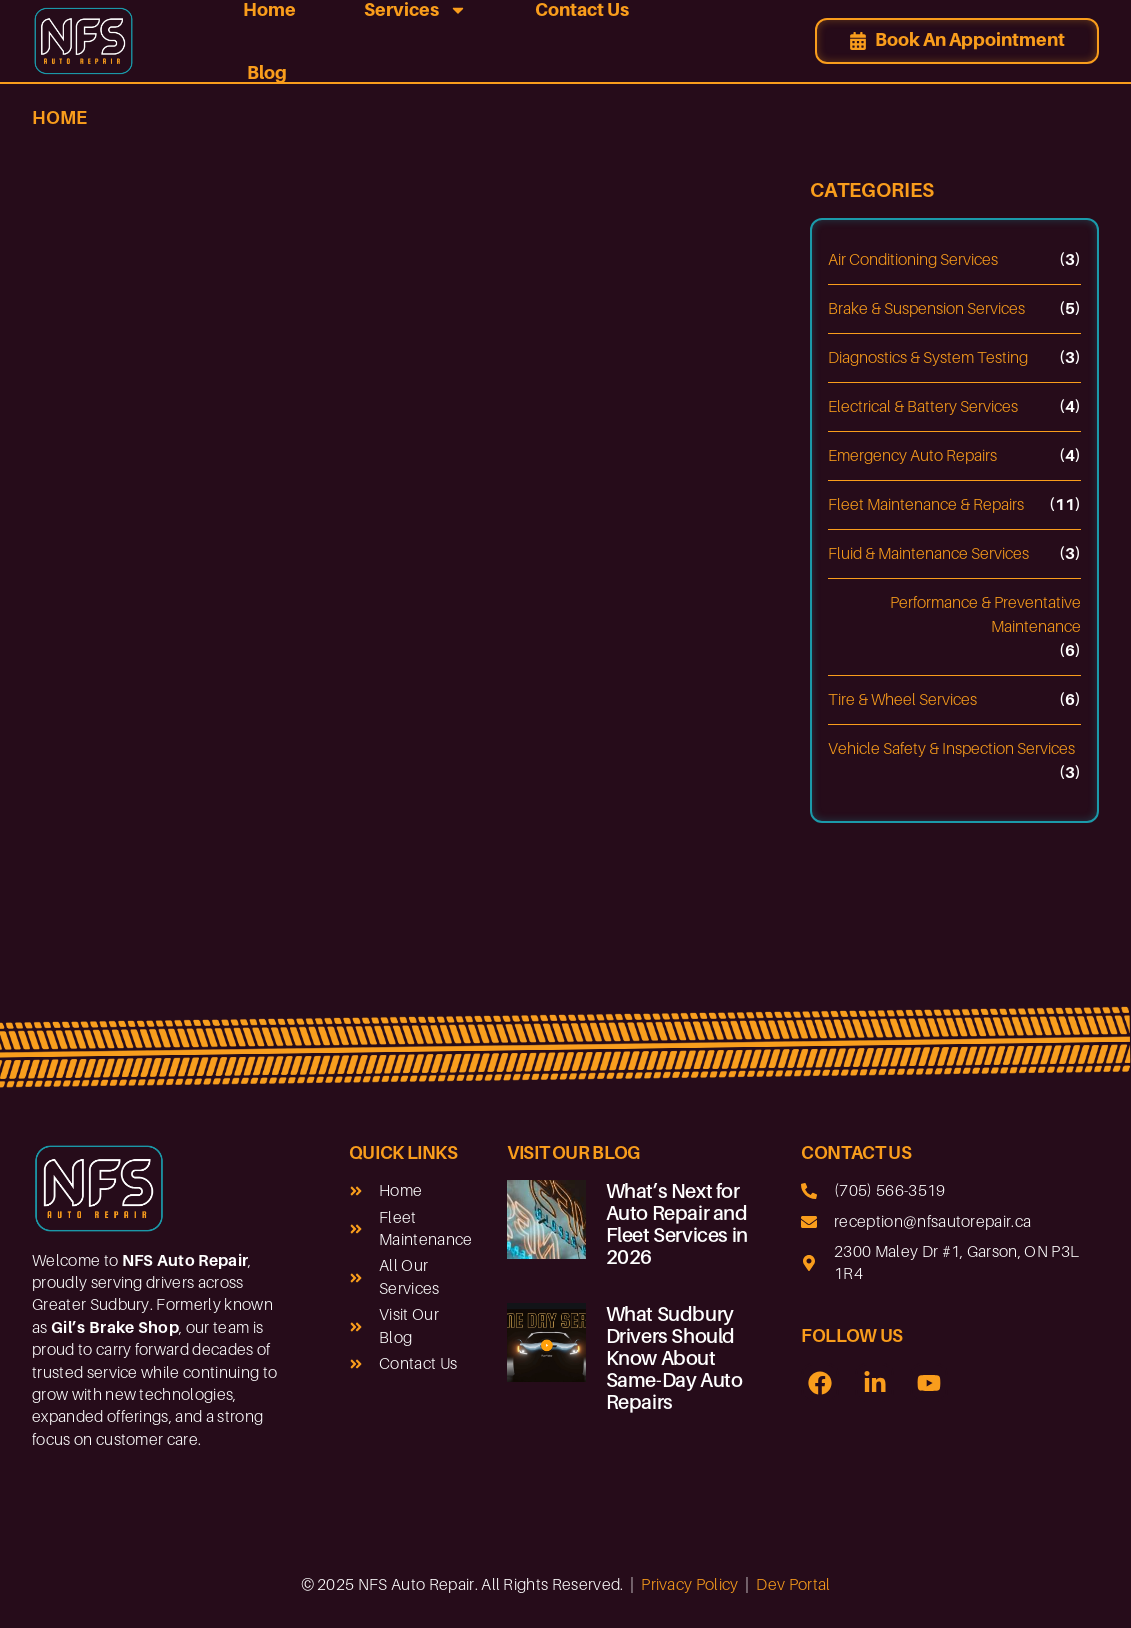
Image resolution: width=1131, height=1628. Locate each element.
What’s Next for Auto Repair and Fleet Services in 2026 (677, 1224)
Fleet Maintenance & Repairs (926, 505)
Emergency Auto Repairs (912, 456)
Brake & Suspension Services (926, 309)
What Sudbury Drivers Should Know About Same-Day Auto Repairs (674, 1358)
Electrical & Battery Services (923, 407)
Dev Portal (793, 1585)
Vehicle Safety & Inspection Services (951, 749)
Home (59, 118)
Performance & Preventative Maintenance (985, 615)
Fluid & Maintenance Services (928, 554)
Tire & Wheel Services (902, 700)
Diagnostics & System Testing (928, 358)
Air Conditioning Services (913, 260)
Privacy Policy (689, 1585)
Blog (267, 72)
